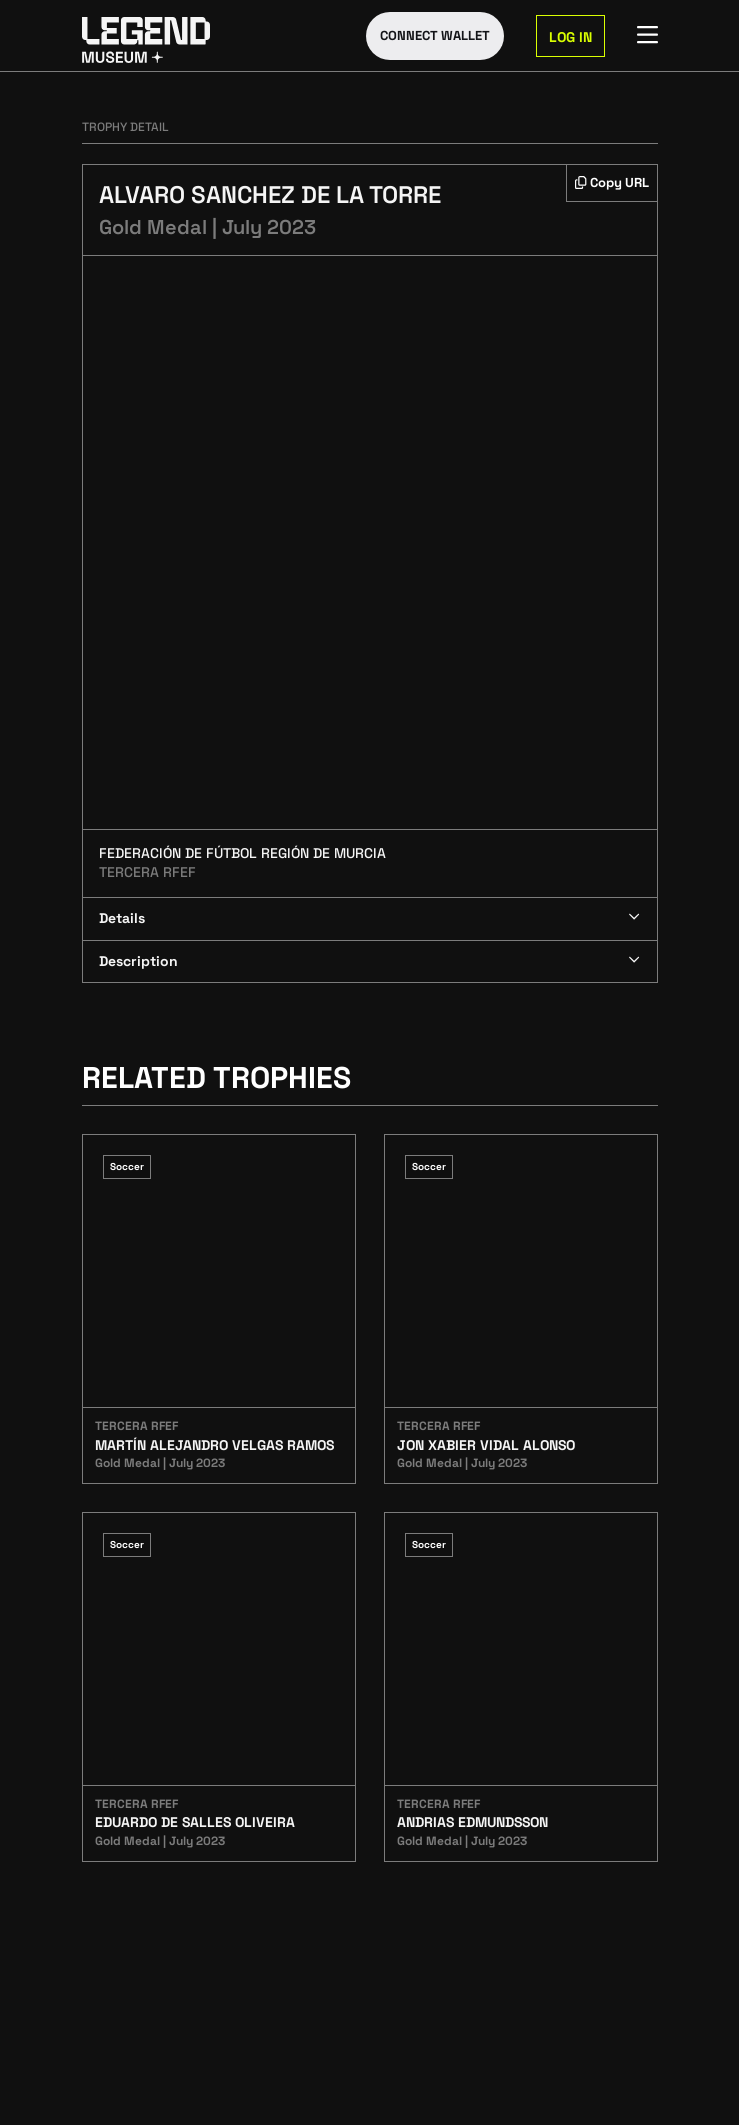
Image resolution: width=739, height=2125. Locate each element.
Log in (570, 37)
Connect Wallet (435, 35)
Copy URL (611, 182)
